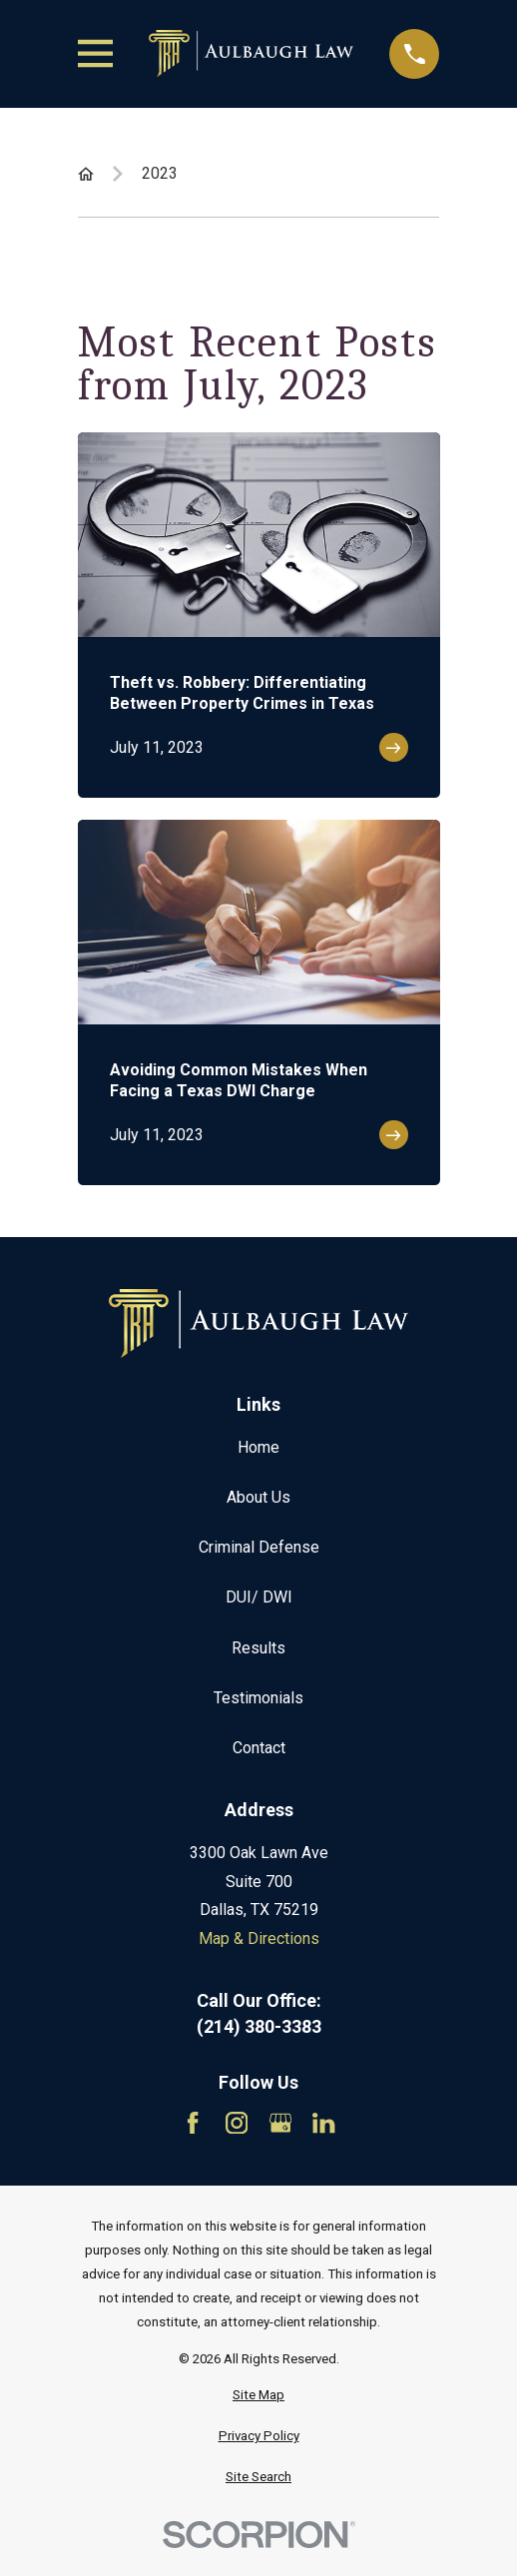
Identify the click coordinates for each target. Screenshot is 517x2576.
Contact (259, 1747)
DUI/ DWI (259, 1597)
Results (258, 1647)
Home (258, 1447)
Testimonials (258, 1697)
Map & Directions (259, 1938)
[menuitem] (259, 2395)
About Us (258, 1497)
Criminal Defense (259, 1547)
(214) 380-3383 (259, 2027)
